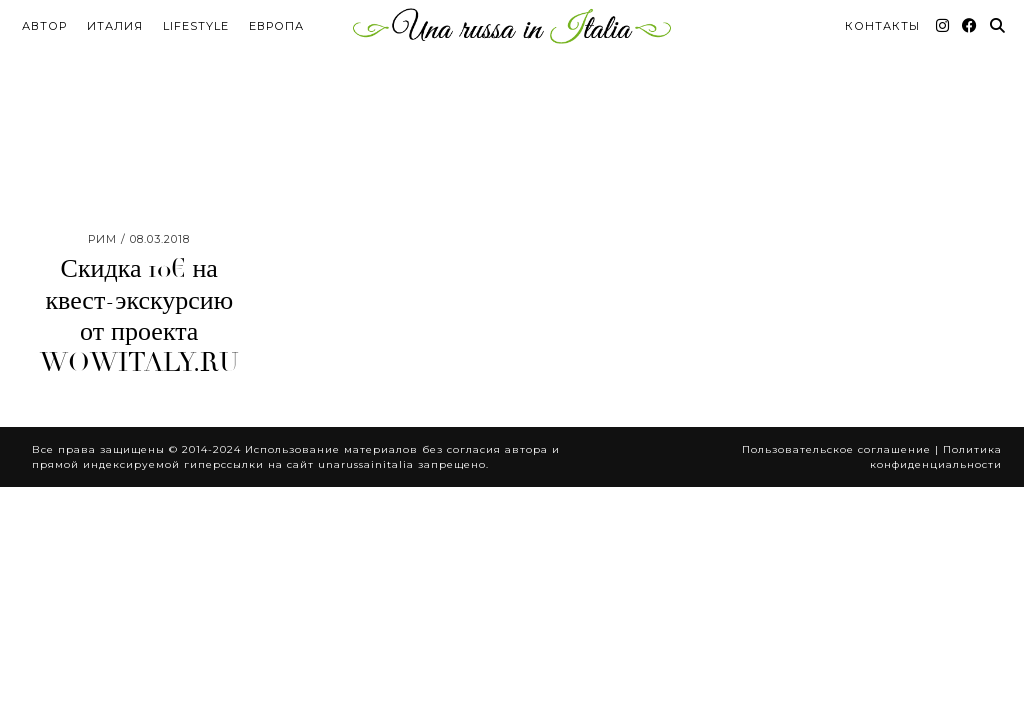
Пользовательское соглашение (836, 393)
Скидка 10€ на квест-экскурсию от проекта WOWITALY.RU (139, 260)
